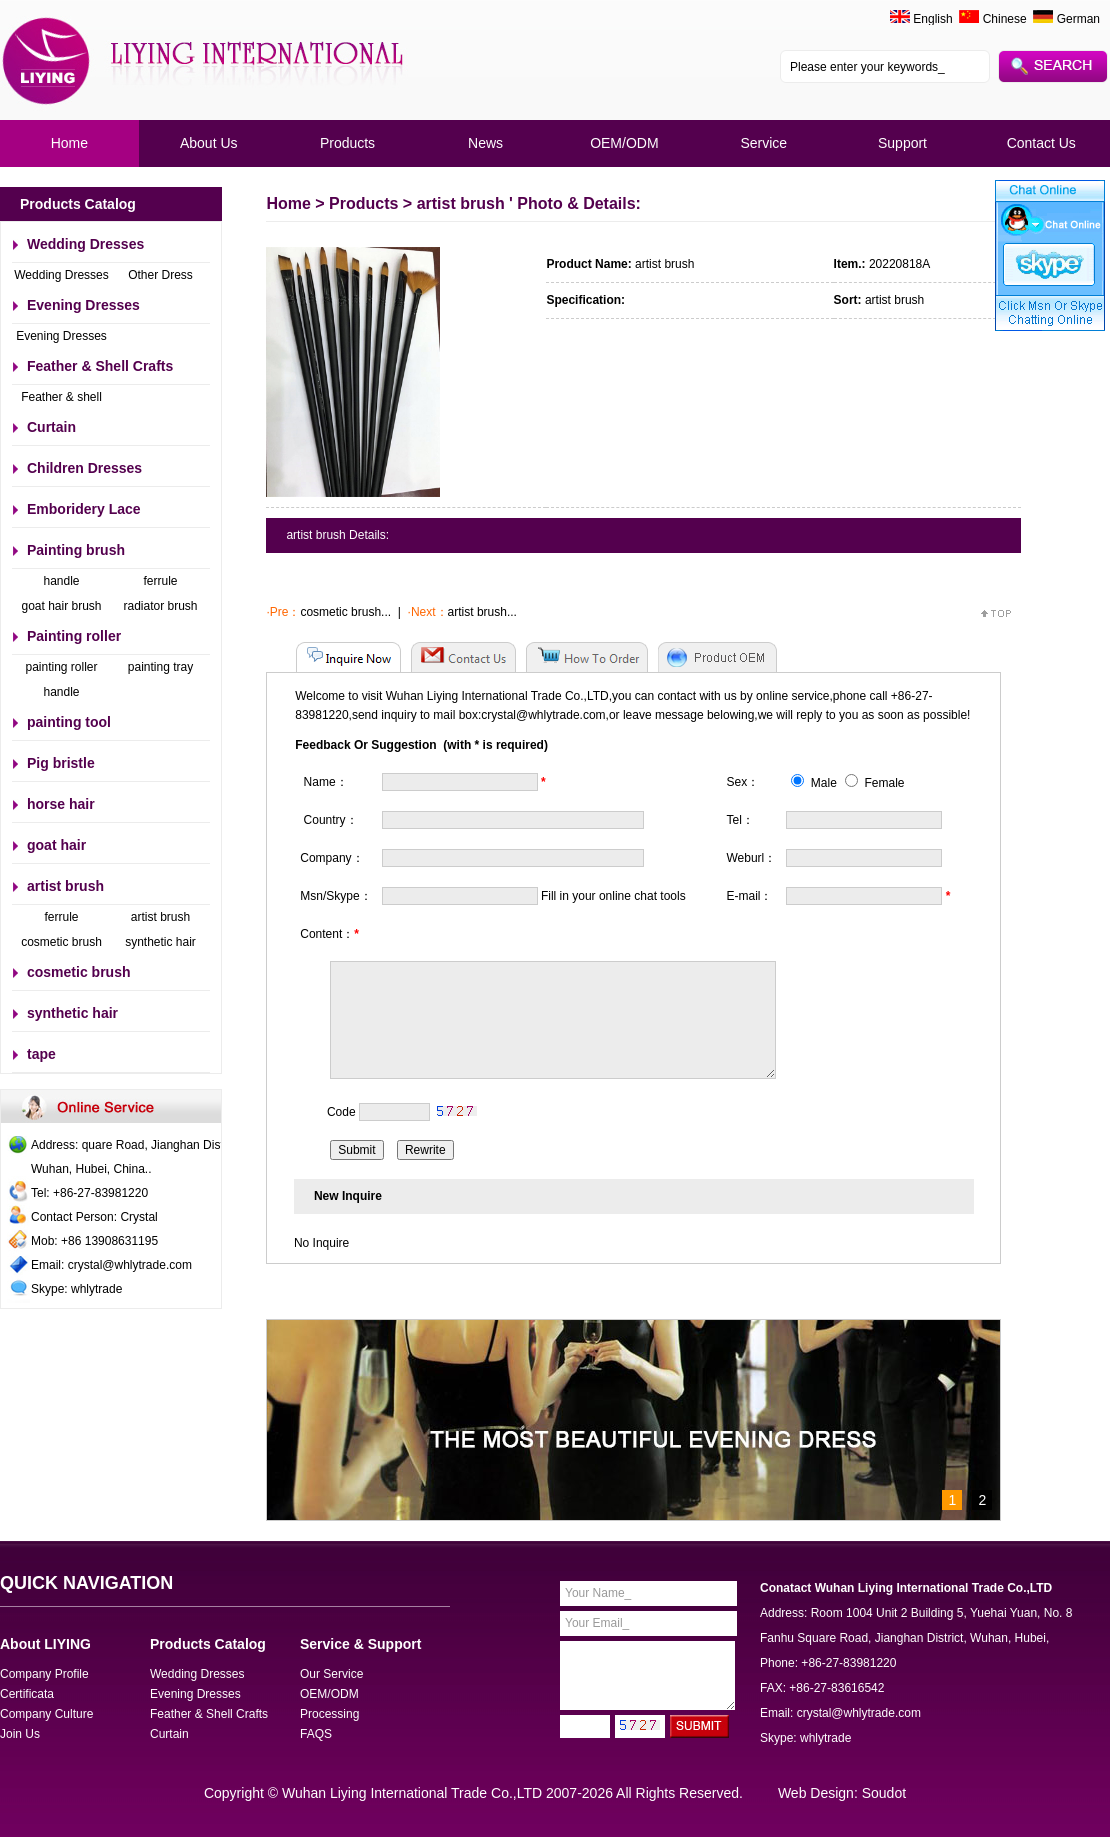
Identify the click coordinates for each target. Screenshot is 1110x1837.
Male (813, 783)
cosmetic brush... (345, 612)
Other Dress (160, 275)
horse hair (61, 804)
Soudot (884, 1793)
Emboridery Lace (84, 509)
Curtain (51, 427)
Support (902, 143)
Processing (329, 1714)
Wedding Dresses (85, 244)
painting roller (61, 667)
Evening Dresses (83, 305)
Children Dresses (84, 468)
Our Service (331, 1674)
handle (61, 581)
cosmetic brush (61, 942)
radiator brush (160, 606)
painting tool (69, 722)
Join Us (20, 1734)
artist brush (65, 886)
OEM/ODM (624, 143)
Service (763, 143)
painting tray (160, 667)
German (1066, 19)
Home (69, 143)
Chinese (992, 19)
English (932, 19)
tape (41, 1054)
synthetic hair (160, 942)
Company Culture (46, 1714)
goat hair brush (61, 606)
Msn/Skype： (335, 896)
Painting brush (76, 550)
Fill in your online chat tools (613, 896)
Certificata (27, 1694)
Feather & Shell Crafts (100, 366)
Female (874, 783)
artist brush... (482, 612)
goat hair (56, 845)
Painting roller (74, 636)
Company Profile (44, 1674)
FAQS (316, 1734)
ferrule (160, 581)
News (485, 143)
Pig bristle (61, 763)
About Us (209, 143)
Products (347, 143)
